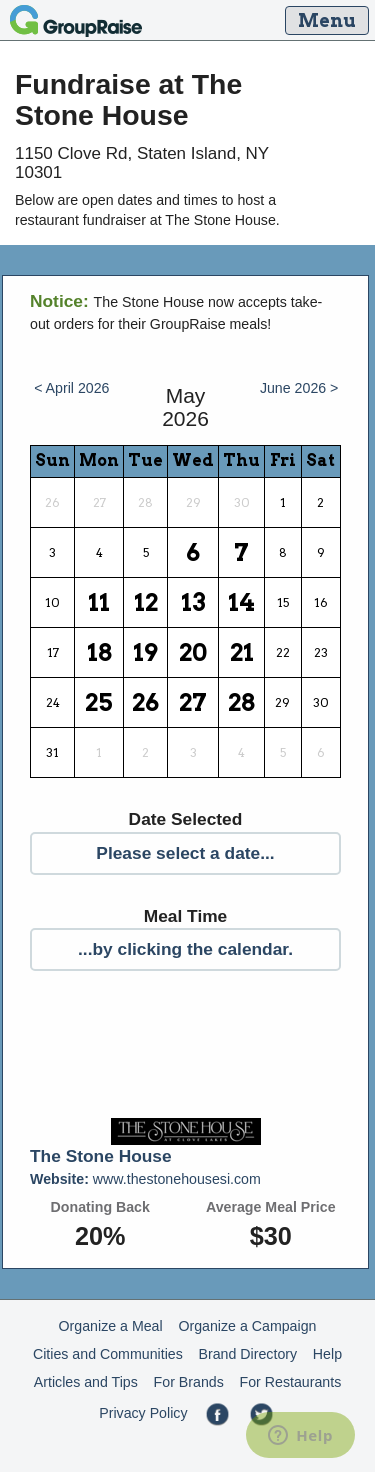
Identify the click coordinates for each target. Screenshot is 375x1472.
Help (327, 1354)
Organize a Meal (111, 1326)
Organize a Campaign (247, 1326)
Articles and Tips (86, 1382)
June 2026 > (299, 388)
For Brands (189, 1382)
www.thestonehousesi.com (145, 1179)
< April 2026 (71, 388)
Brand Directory (248, 1354)
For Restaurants (291, 1382)
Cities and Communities (108, 1354)
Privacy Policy (143, 1413)
